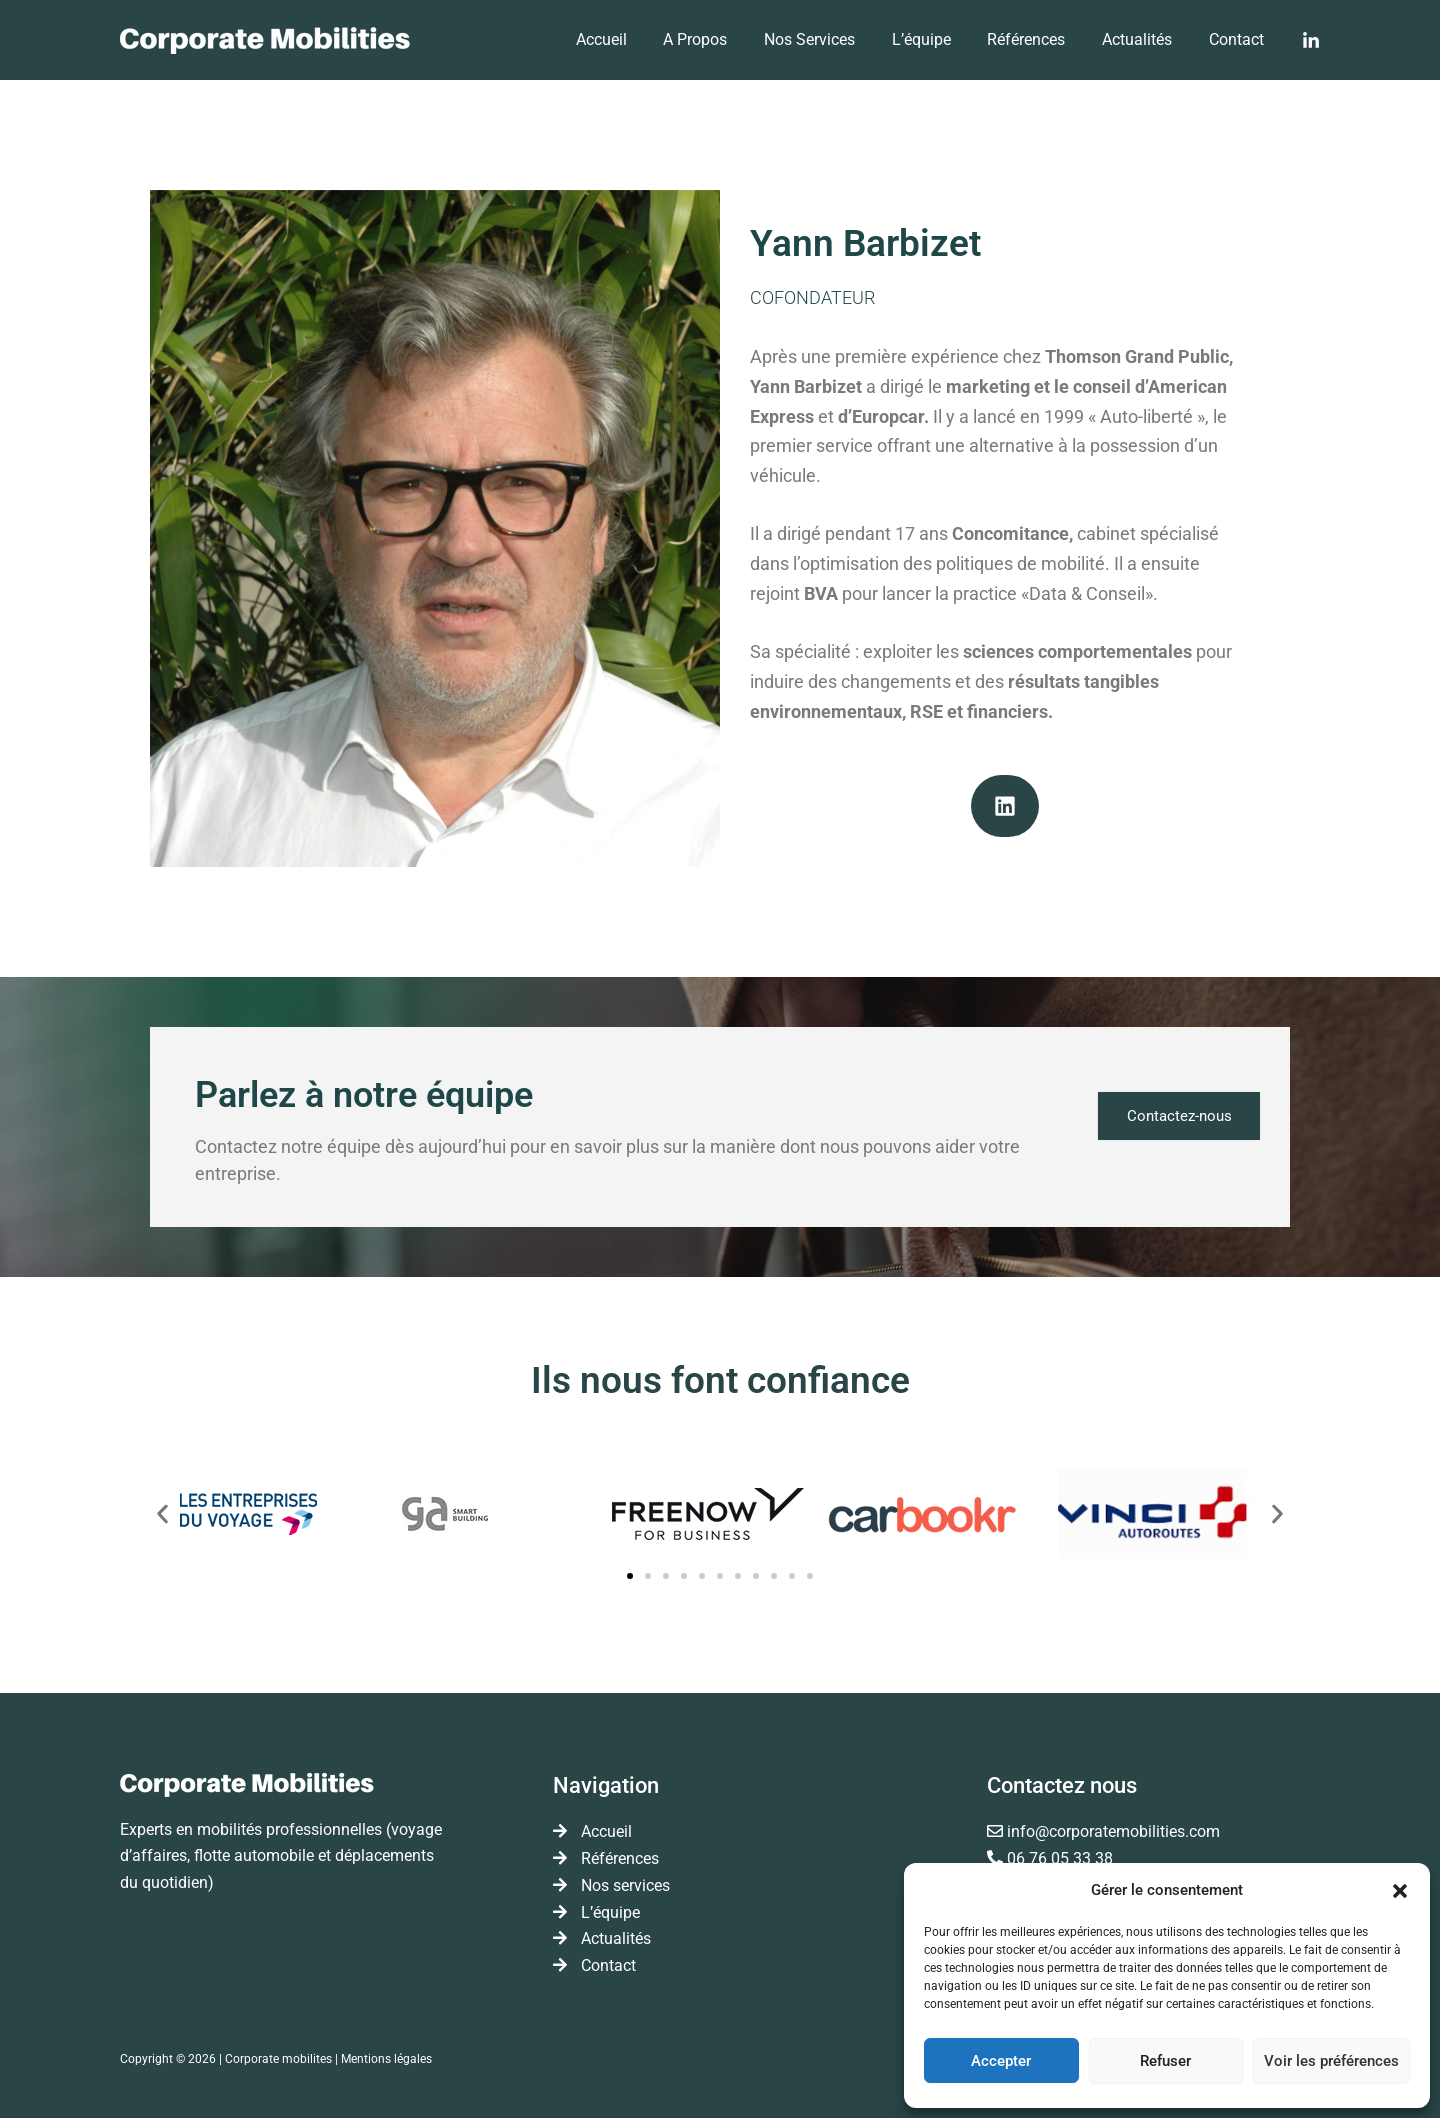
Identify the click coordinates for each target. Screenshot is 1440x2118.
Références (1038, 39)
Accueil (631, 39)
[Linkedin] (1311, 41)
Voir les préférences (1331, 2061)
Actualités (1144, 39)
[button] (1400, 1891)
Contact (1238, 39)
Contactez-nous (1175, 1117)
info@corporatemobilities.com (1113, 1832)
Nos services (830, 39)
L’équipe (937, 39)
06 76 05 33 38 (1060, 1858)
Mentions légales (386, 2057)
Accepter (1001, 2061)
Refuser (1165, 2061)
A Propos (721, 39)
